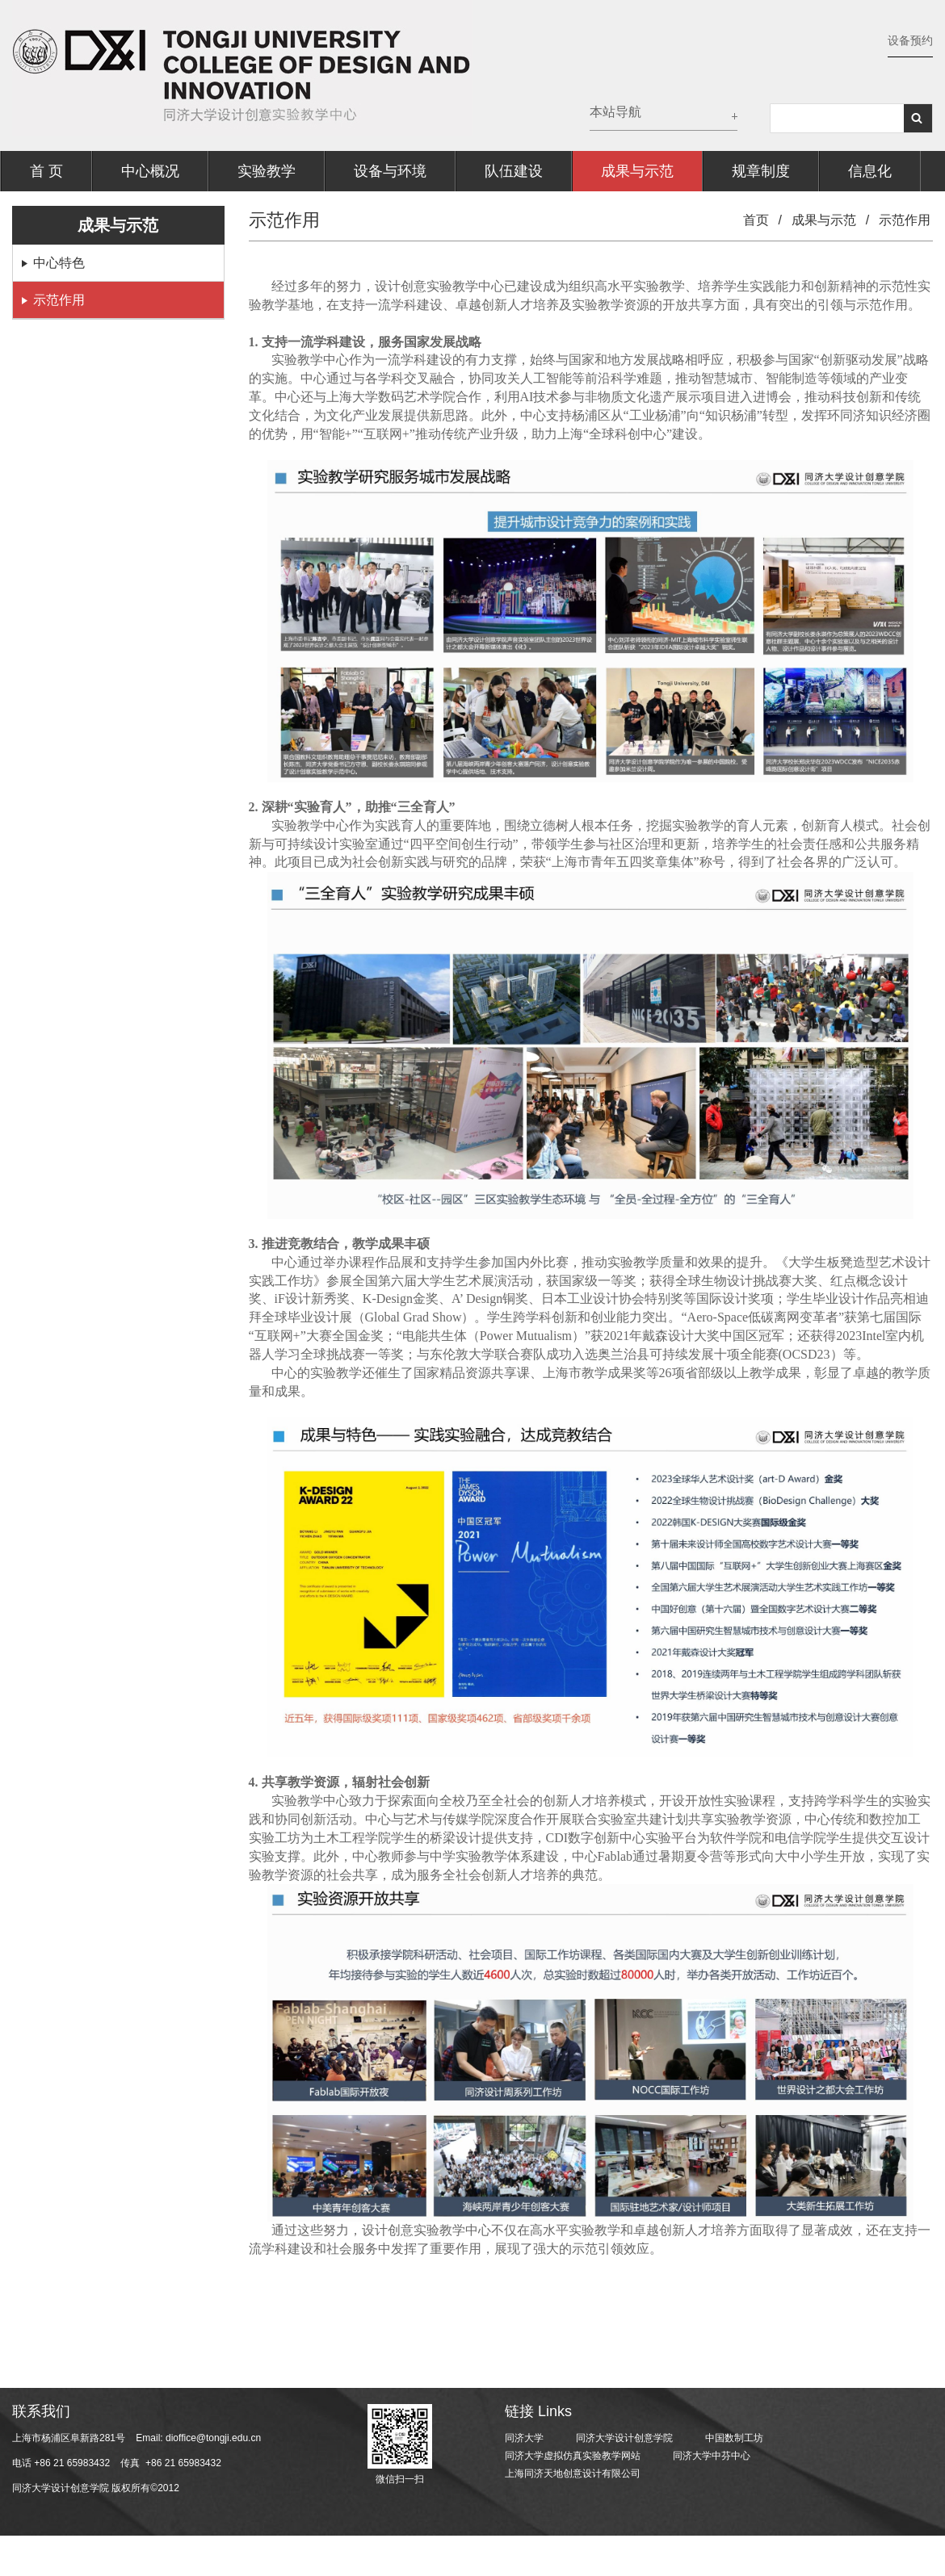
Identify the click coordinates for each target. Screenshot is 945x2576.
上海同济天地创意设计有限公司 (572, 2473)
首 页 (46, 171)
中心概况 (150, 171)
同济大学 (524, 2438)
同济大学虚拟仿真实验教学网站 (572, 2455)
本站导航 (615, 112)
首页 (756, 220)
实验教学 (266, 171)
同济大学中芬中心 (711, 2455)
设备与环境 (390, 171)
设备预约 (910, 40)
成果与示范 (637, 171)
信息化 (870, 171)
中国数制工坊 (734, 2438)
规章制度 (761, 171)
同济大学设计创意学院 (624, 2438)
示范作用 (59, 300)
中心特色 (59, 263)
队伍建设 (514, 171)
